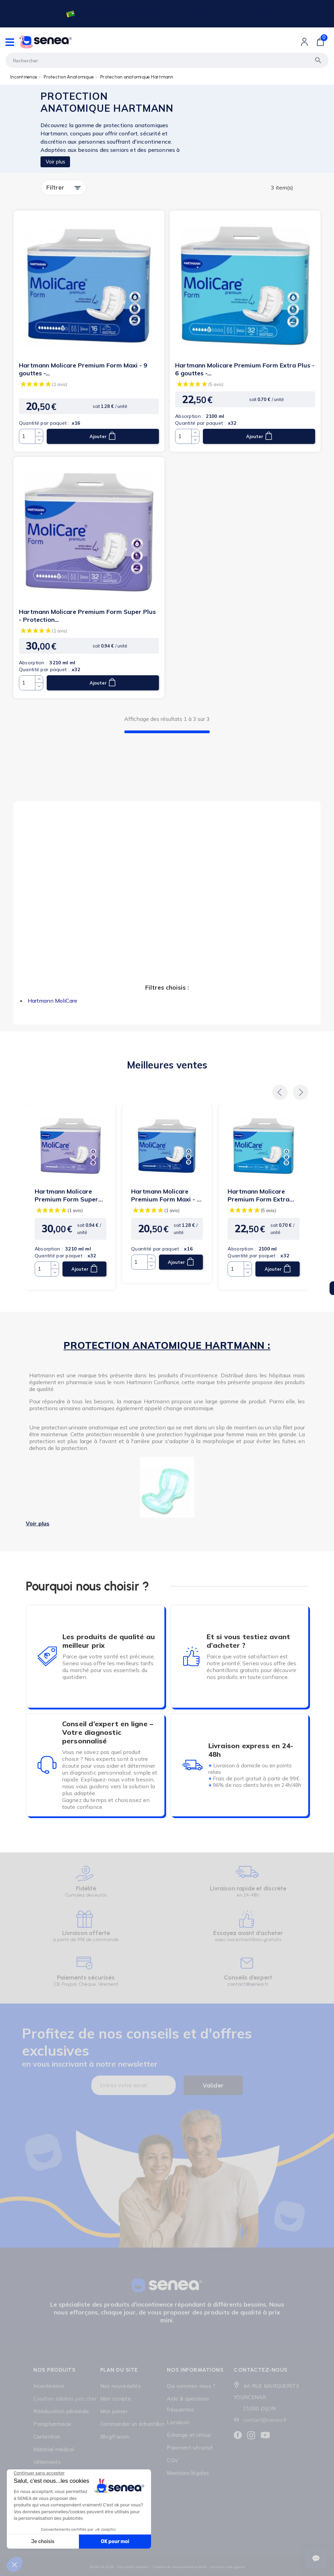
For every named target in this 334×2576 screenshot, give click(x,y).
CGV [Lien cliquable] (172, 2460)
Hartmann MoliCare (52, 1000)
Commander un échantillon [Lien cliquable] (132, 2424)
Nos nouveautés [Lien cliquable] (120, 2386)
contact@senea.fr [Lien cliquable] (265, 2420)
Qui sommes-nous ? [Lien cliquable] (191, 2386)
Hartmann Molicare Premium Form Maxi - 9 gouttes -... (83, 369)
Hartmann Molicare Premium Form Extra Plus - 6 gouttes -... (244, 369)
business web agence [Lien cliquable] (227, 2567)
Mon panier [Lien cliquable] (114, 2411)
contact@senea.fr (248, 1984)
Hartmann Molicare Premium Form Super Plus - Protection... (87, 616)
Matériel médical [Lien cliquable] (53, 2449)
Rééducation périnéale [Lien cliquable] (61, 2411)
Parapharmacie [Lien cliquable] (52, 2424)
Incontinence (23, 77)
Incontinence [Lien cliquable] (48, 2386)
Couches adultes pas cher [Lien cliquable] (64, 2398)
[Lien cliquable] (166, 14)
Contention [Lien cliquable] (46, 2436)
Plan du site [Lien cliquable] (119, 2370)
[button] (280, 1093)
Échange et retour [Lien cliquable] (189, 2435)
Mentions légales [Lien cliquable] (188, 2473)
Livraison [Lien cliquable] (178, 2422)
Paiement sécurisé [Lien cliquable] (190, 2447)
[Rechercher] (167, 60)
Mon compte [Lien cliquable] (115, 2398)
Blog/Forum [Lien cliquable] (114, 2436)
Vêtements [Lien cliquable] (47, 2462)
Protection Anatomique (68, 77)
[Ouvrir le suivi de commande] (316, 2558)
